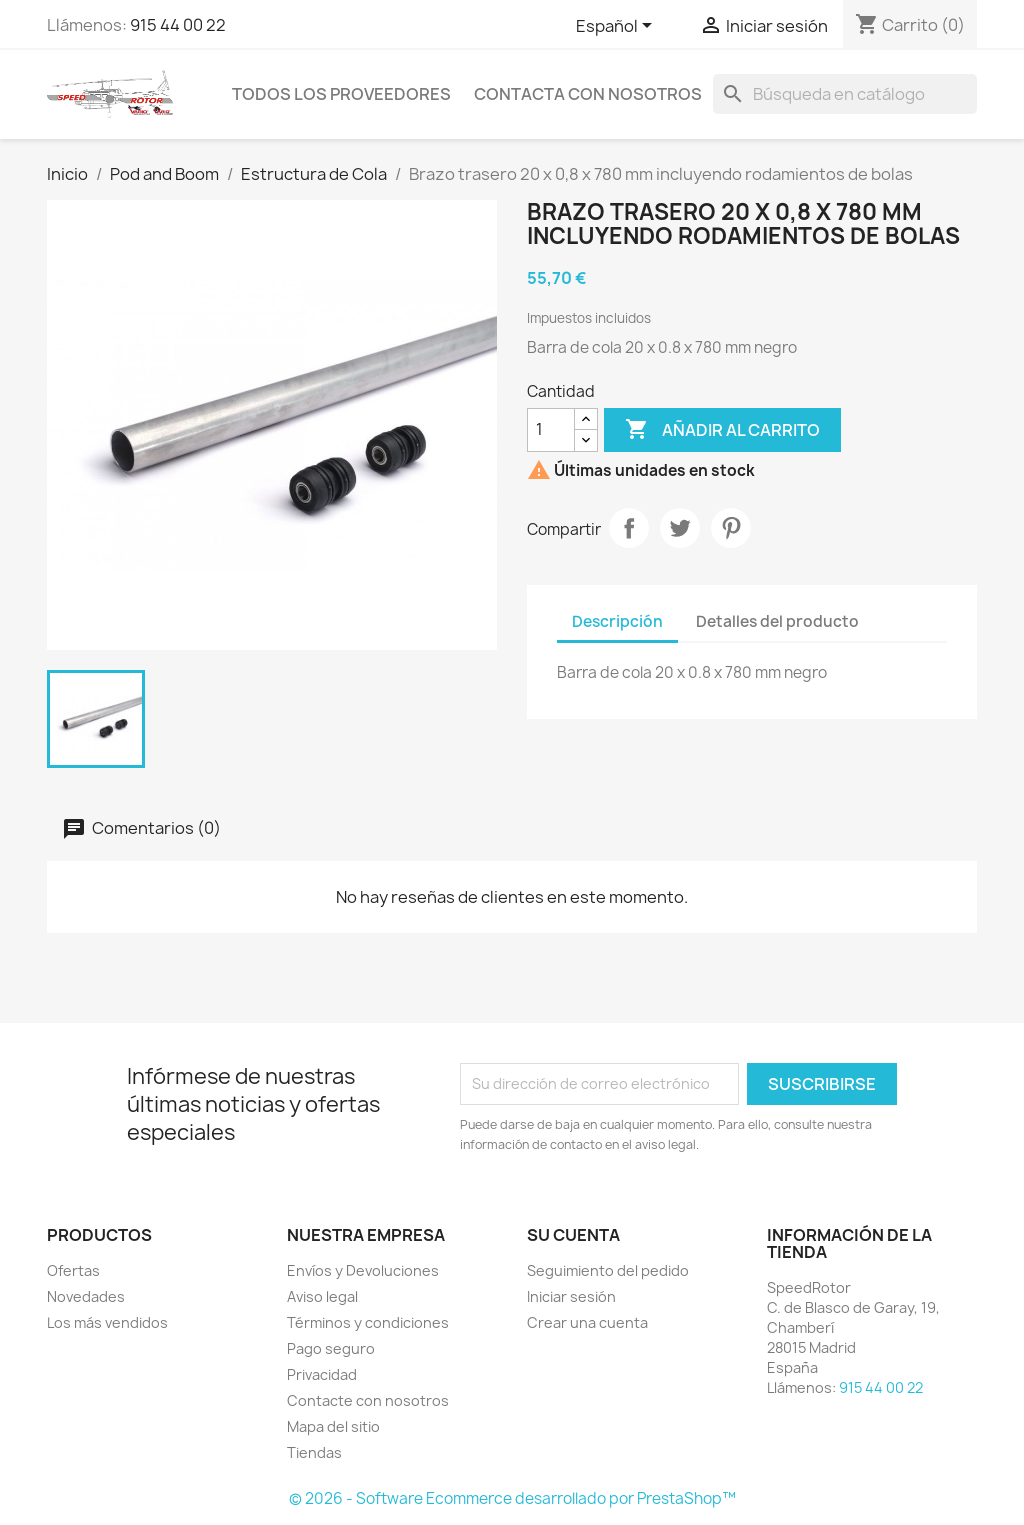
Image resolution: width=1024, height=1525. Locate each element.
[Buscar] (845, 94)
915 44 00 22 (178, 25)
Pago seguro (331, 1348)
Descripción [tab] (617, 621)
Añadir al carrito (722, 430)
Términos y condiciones (368, 1322)
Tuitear (680, 528)
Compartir (629, 528)
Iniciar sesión (571, 1296)
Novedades (86, 1296)
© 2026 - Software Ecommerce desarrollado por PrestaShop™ (512, 1498)
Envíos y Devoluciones (363, 1270)
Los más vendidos (107, 1322)
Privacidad (322, 1374)
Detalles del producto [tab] (777, 621)
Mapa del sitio (333, 1426)
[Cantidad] (551, 430)
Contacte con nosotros (368, 1400)
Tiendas (314, 1452)
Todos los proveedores (341, 94)
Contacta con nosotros (588, 94)
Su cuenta (573, 1235)
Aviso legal (322, 1296)
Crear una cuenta (587, 1322)
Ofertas (73, 1270)
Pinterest (731, 528)
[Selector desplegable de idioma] (617, 27)
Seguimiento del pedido (608, 1270)
